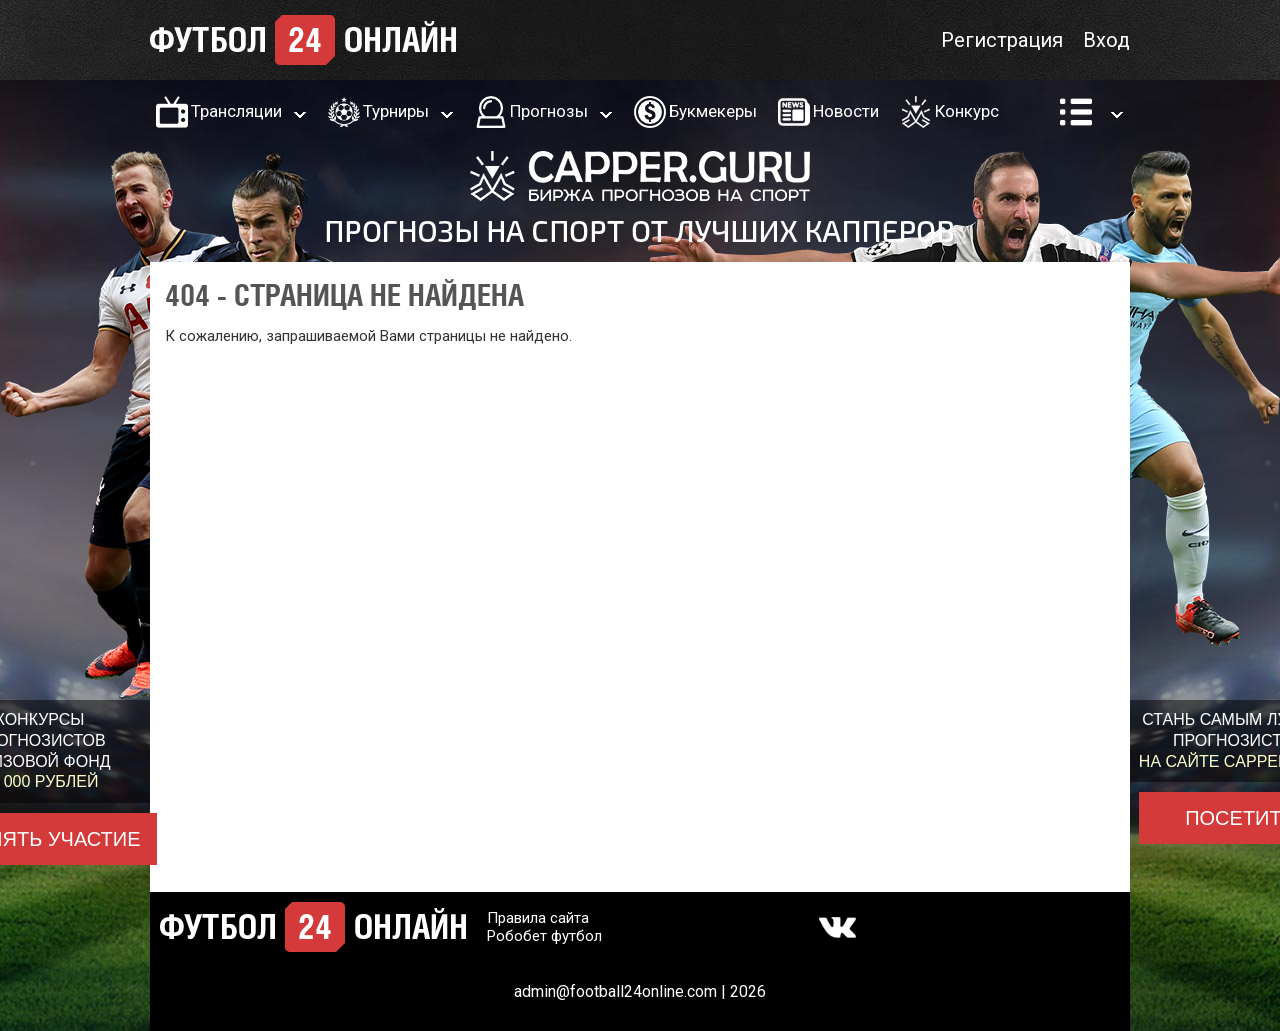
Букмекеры (713, 111)
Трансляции (236, 111)
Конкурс (967, 111)
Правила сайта (538, 918)
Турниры (396, 111)
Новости (846, 111)
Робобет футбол (544, 936)
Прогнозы (549, 111)
